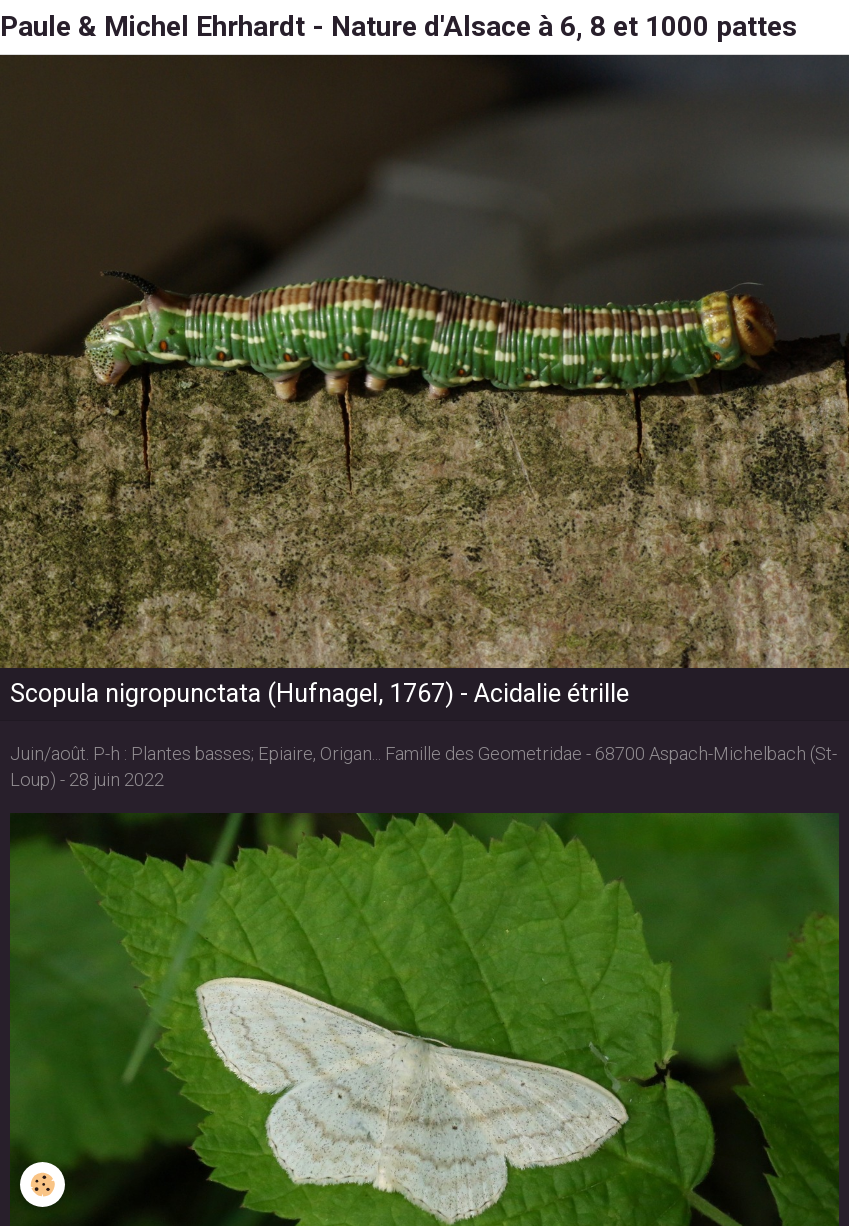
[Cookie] (42, 1184)
